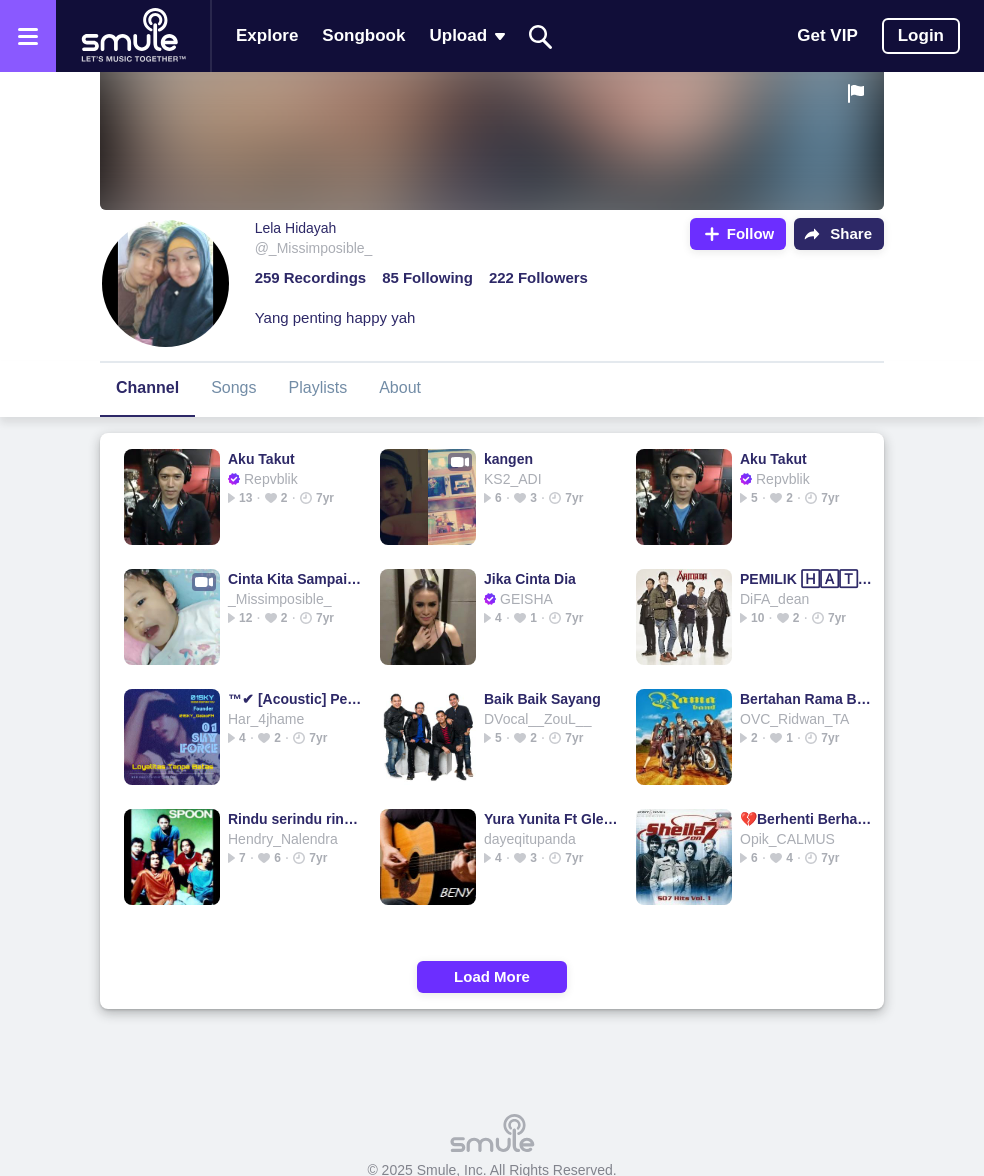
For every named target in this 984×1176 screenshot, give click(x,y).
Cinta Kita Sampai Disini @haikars (295, 579)
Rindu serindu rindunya (295, 819)
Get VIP (827, 35)
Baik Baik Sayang (542, 699)
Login (921, 35)
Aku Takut (261, 459)
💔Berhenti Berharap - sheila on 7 (807, 819)
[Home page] (133, 36)
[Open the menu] (28, 36)
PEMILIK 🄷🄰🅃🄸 (807, 579)
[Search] (541, 36)
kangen (508, 459)
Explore (267, 35)
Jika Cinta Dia (530, 579)
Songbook (363, 35)
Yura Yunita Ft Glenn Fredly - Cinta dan (551, 819)
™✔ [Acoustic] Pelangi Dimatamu (295, 699)
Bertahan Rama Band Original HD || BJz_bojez (807, 699)
